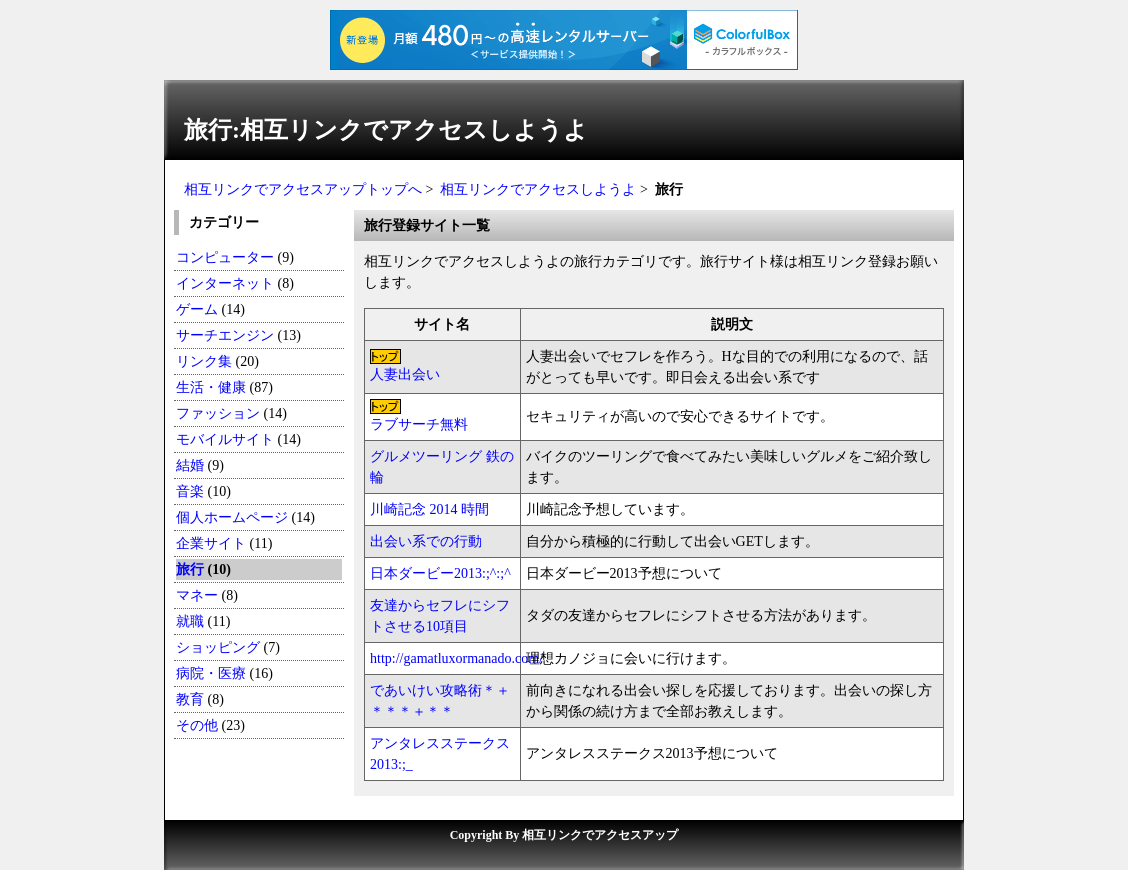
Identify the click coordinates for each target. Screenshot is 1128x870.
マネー (197, 595)
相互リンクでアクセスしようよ (538, 189)
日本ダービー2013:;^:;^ (440, 573)
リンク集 (204, 361)
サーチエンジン (225, 335)
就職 (190, 621)
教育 (190, 699)
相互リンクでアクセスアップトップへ (303, 189)
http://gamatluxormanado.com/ (456, 658)
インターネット (227, 283)
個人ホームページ (232, 517)
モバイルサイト (225, 439)
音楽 (190, 491)
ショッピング (218, 647)
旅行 (190, 569)
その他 (197, 725)
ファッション (218, 413)
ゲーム (197, 309)
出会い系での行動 (426, 541)
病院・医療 (211, 673)
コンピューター (225, 257)
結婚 (190, 465)
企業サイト (211, 543)
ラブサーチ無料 (419, 424)
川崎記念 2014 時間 (429, 509)
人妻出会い (405, 374)
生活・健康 (211, 387)
